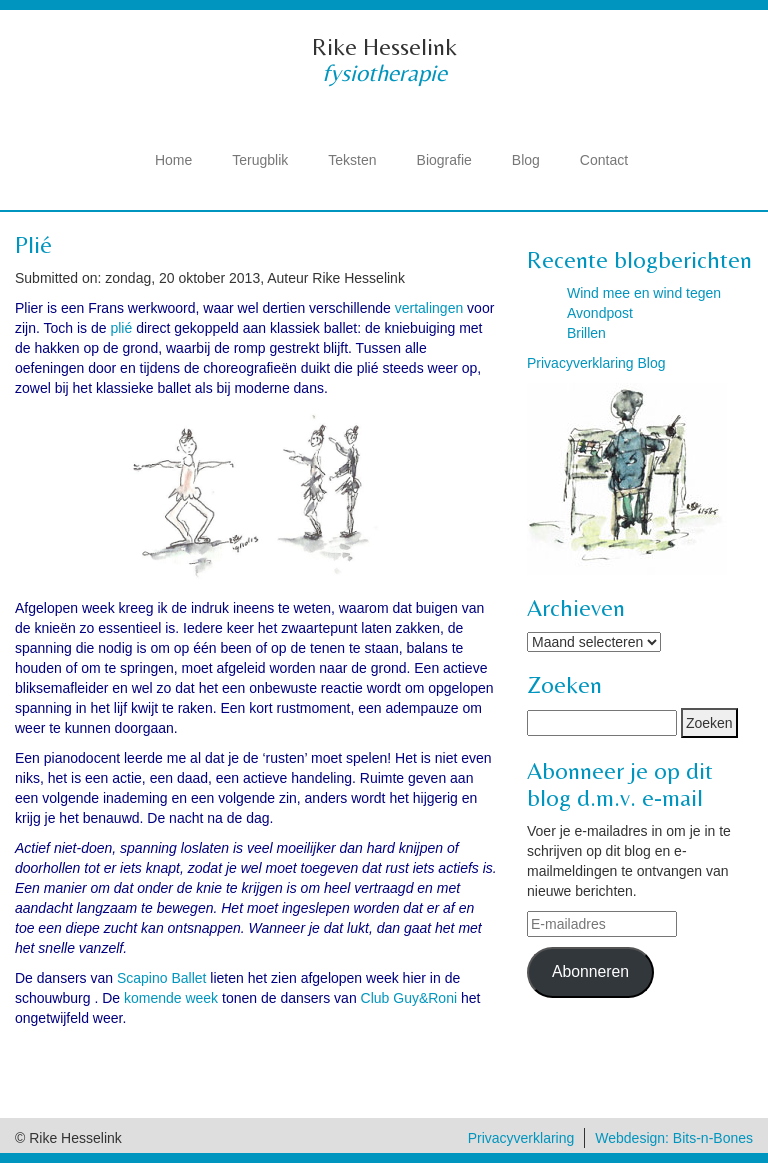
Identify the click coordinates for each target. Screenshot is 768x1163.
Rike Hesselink (384, 46)
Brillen (586, 333)
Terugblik (260, 160)
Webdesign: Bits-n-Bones (674, 1138)
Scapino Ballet (162, 978)
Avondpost (600, 313)
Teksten (352, 160)
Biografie (444, 160)
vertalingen (429, 308)
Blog (526, 160)
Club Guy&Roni (409, 998)
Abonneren (590, 971)
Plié (33, 244)
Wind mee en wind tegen (644, 293)
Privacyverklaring (521, 1138)
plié (121, 328)
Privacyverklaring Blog (596, 363)
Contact (604, 160)
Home (173, 160)
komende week (171, 998)
